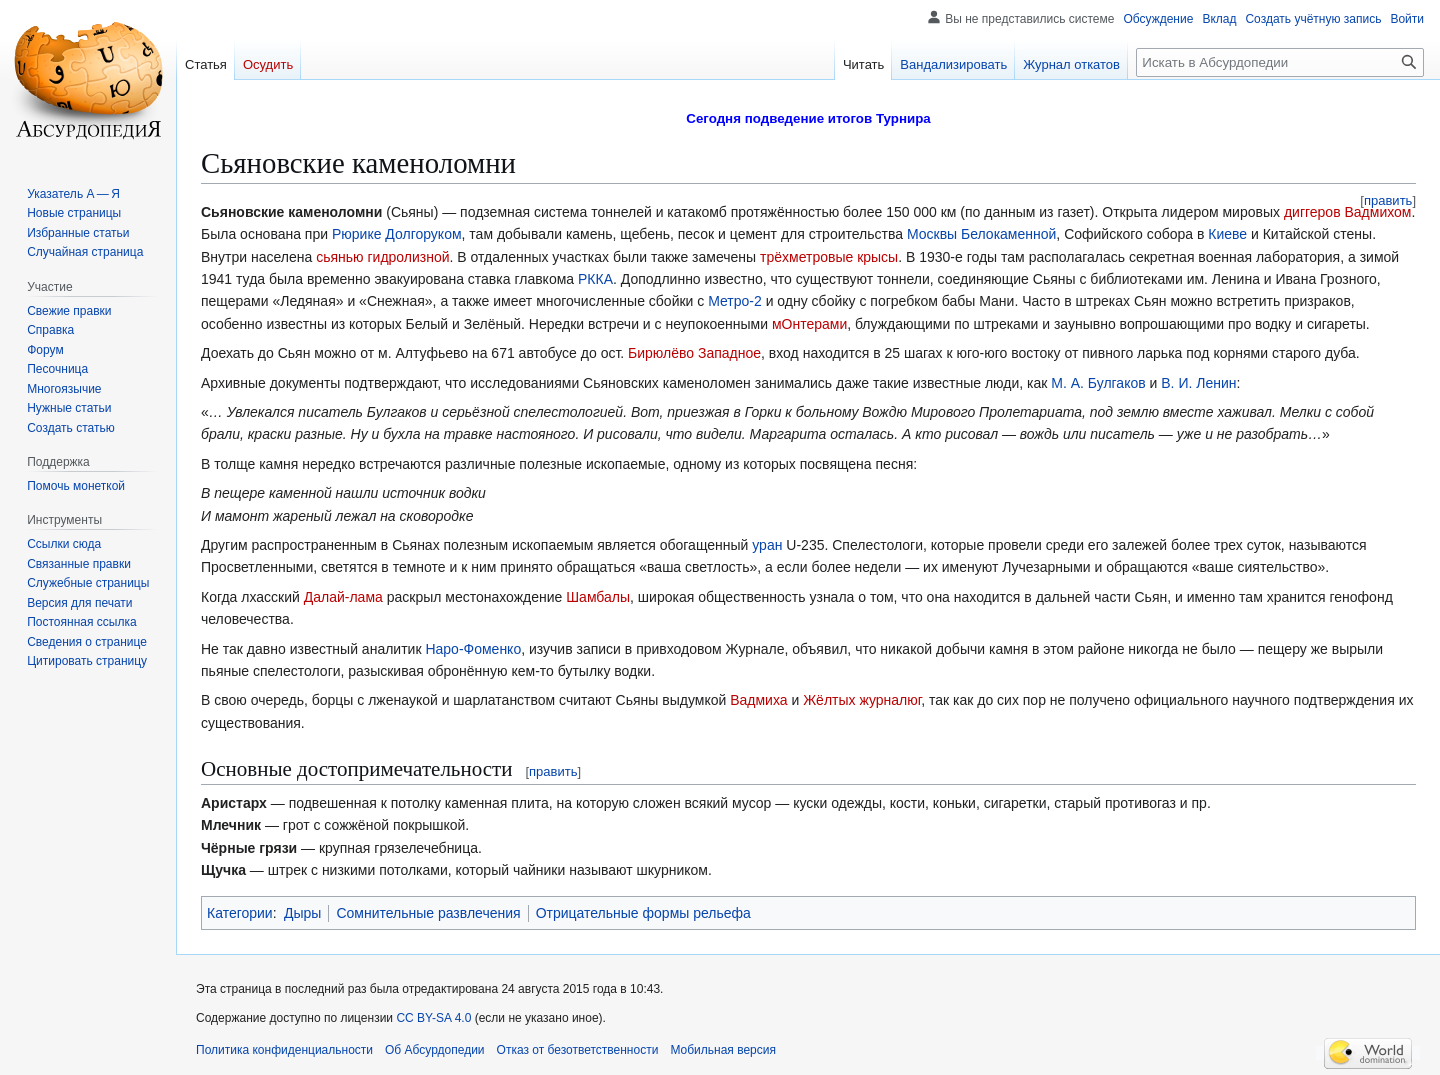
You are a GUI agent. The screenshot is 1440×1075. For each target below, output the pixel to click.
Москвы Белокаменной (981, 234)
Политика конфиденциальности (284, 1050)
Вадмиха (758, 700)
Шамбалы (598, 597)
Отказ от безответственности (578, 1050)
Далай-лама (343, 597)
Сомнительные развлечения (428, 913)
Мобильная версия (723, 1050)
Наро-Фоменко (473, 649)
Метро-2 (735, 301)
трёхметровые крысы (829, 257)
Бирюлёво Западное (694, 353)
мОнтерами (809, 324)
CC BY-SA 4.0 (433, 1018)
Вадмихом (1378, 212)
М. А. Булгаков (1098, 383)
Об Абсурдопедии (435, 1050)
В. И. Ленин (1198, 383)
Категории (240, 913)
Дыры (302, 913)
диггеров (1312, 212)
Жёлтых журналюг (862, 700)
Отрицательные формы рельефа (643, 913)
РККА (595, 279)
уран (767, 545)
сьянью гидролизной (382, 257)
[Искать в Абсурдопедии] (1280, 62)
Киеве (1227, 234)
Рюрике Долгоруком (397, 234)
